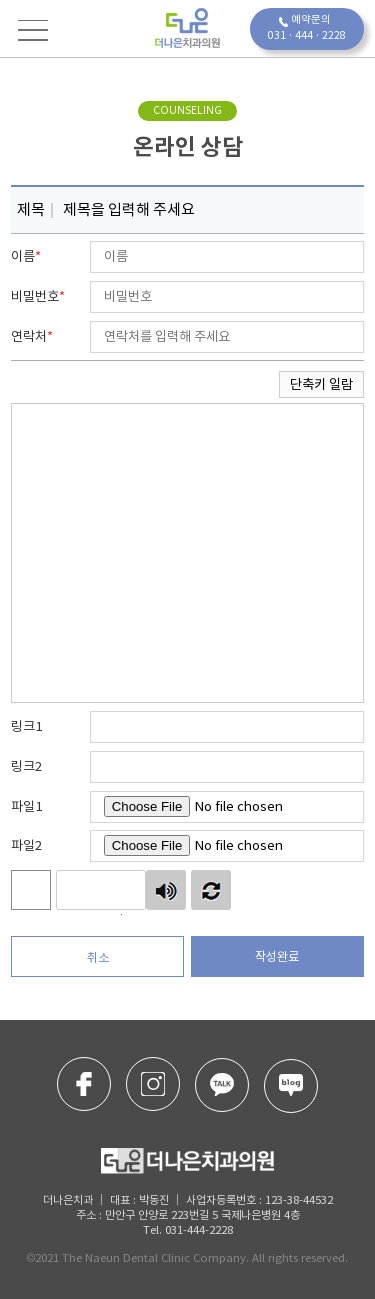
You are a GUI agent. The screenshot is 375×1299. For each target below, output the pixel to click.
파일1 (26, 806)
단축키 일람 (321, 384)
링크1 (26, 726)
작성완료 (277, 956)
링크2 (26, 766)
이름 (26, 256)
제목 (28, 206)
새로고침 (211, 890)
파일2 (26, 845)
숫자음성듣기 (166, 890)
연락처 (32, 336)
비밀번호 (38, 296)
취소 (98, 957)
